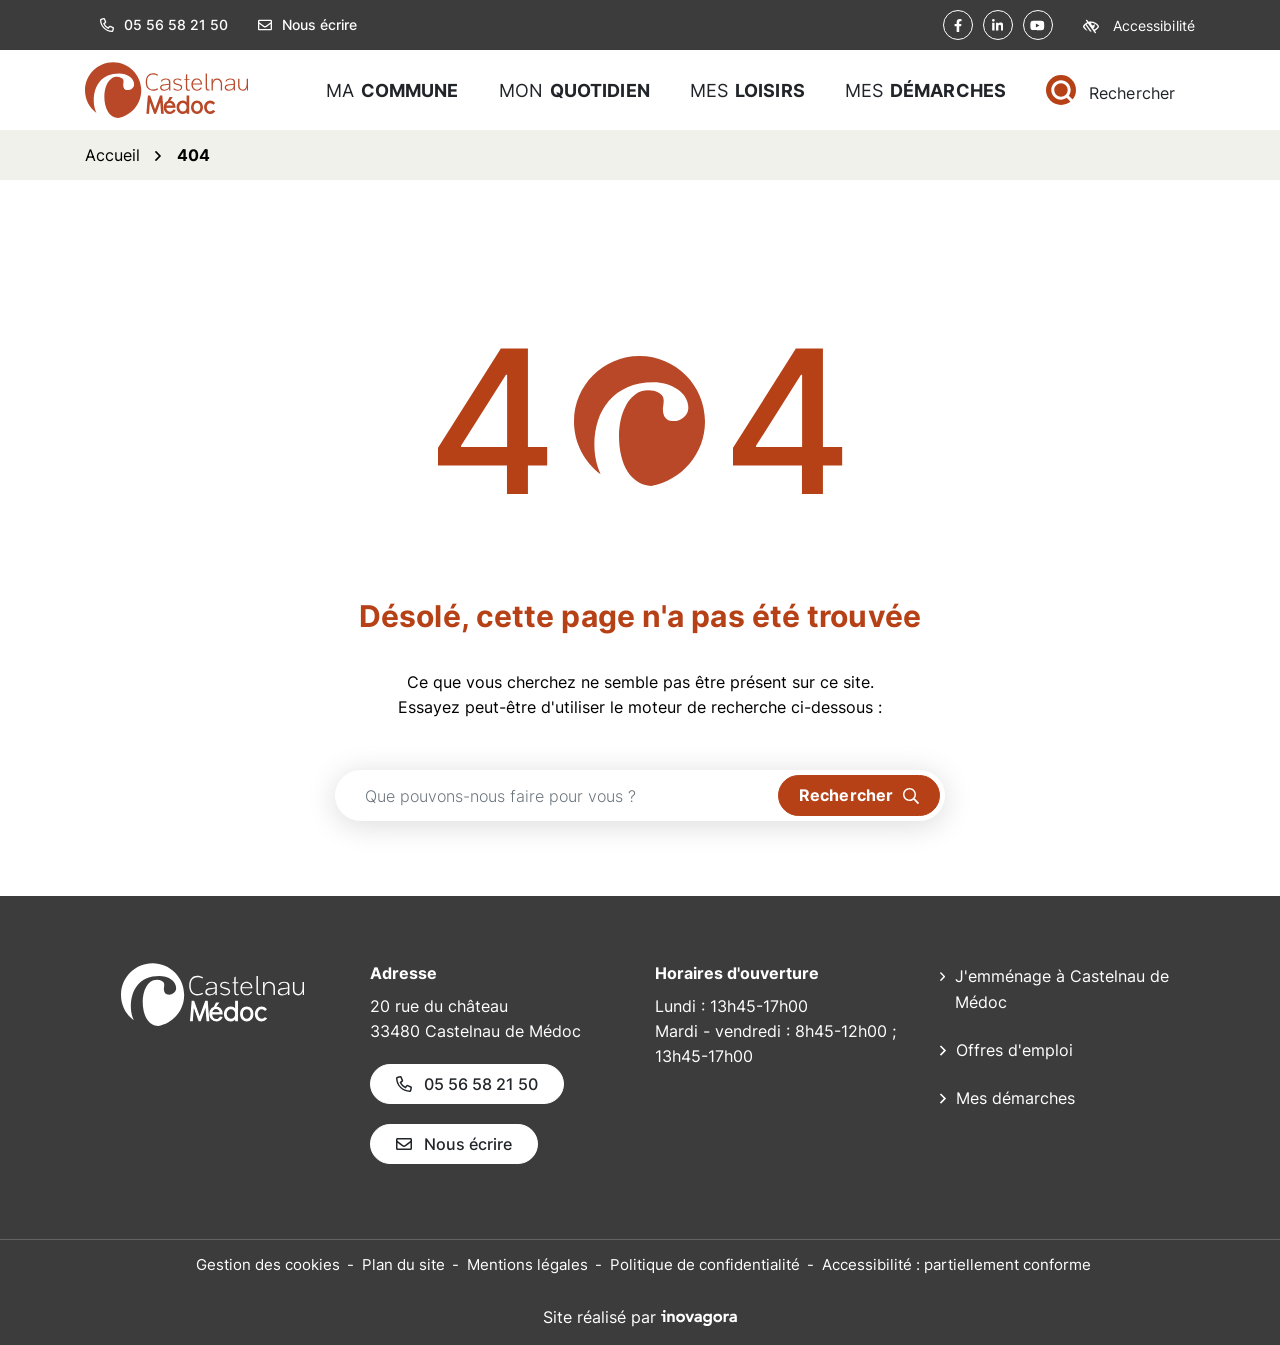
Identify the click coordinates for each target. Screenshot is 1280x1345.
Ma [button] (392, 90)
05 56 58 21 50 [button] (164, 24)
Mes (925, 90)
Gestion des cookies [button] (268, 1264)
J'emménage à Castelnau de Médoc (1062, 989)
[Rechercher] (1110, 90)
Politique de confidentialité (705, 1264)
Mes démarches (1015, 1098)
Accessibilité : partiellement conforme (956, 1264)
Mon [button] (574, 90)
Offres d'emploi (1014, 1050)
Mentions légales (527, 1264)
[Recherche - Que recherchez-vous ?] (557, 795)
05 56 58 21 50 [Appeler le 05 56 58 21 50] (467, 1084)
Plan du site (403, 1264)
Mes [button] (747, 90)
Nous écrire (307, 24)
